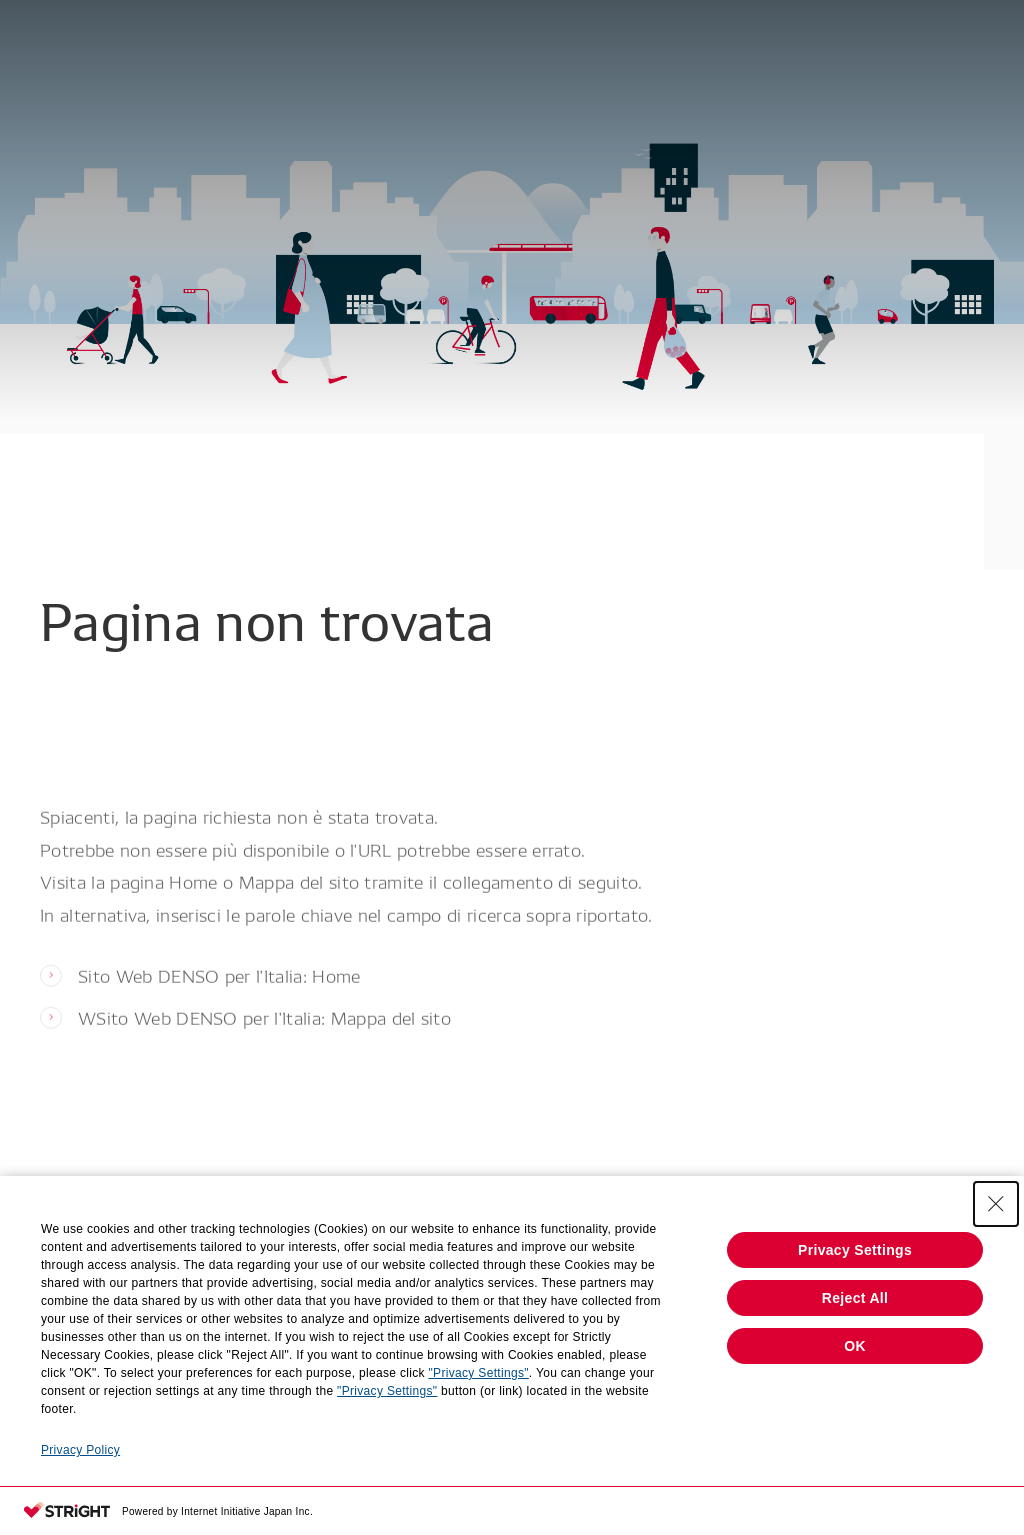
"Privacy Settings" (479, 1373)
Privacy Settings (855, 1250)
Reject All (855, 1298)
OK (855, 1346)
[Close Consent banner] (996, 1204)
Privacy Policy (80, 1450)
